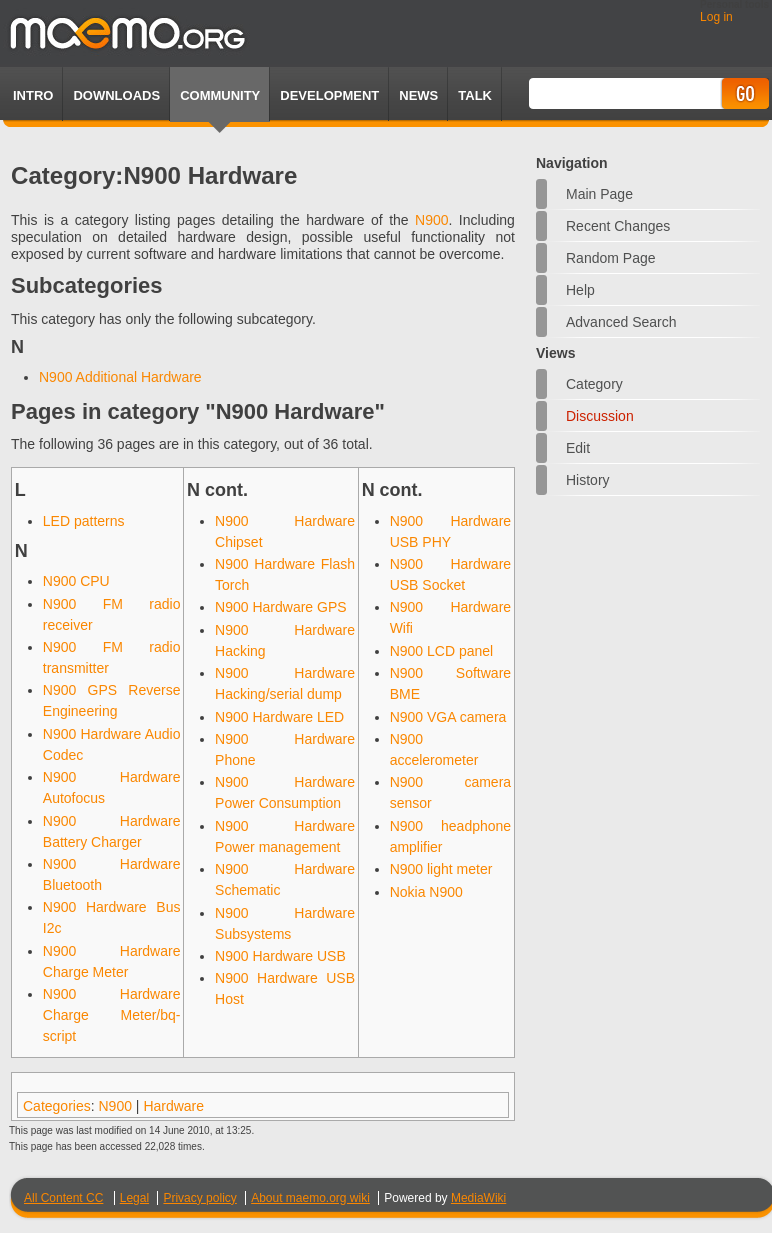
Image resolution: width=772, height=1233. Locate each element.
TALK (475, 95)
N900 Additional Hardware (120, 377)
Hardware (173, 1106)
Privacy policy (199, 1198)
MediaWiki (478, 1198)
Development (329, 95)
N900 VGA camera (448, 717)
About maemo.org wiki (310, 1198)
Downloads (116, 95)
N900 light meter (441, 869)
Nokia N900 (426, 892)
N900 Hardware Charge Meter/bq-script (112, 1015)
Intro (33, 95)
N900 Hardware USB (280, 956)
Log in (716, 17)
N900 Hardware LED (279, 717)
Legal (134, 1198)
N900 (431, 220)
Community (220, 95)
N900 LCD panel (442, 651)
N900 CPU (76, 581)
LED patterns (84, 521)
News (418, 95)
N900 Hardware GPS (281, 607)
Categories (57, 1106)
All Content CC (63, 1198)
